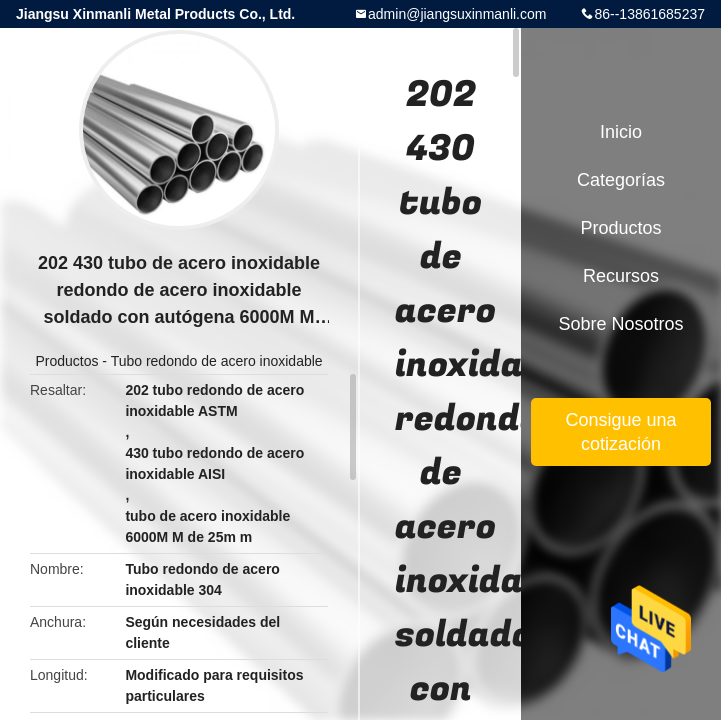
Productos (66, 361)
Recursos (621, 276)
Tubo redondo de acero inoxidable (217, 361)
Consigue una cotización (620, 432)
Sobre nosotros (620, 324)
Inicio (621, 132)
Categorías (621, 180)
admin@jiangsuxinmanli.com (457, 14)
